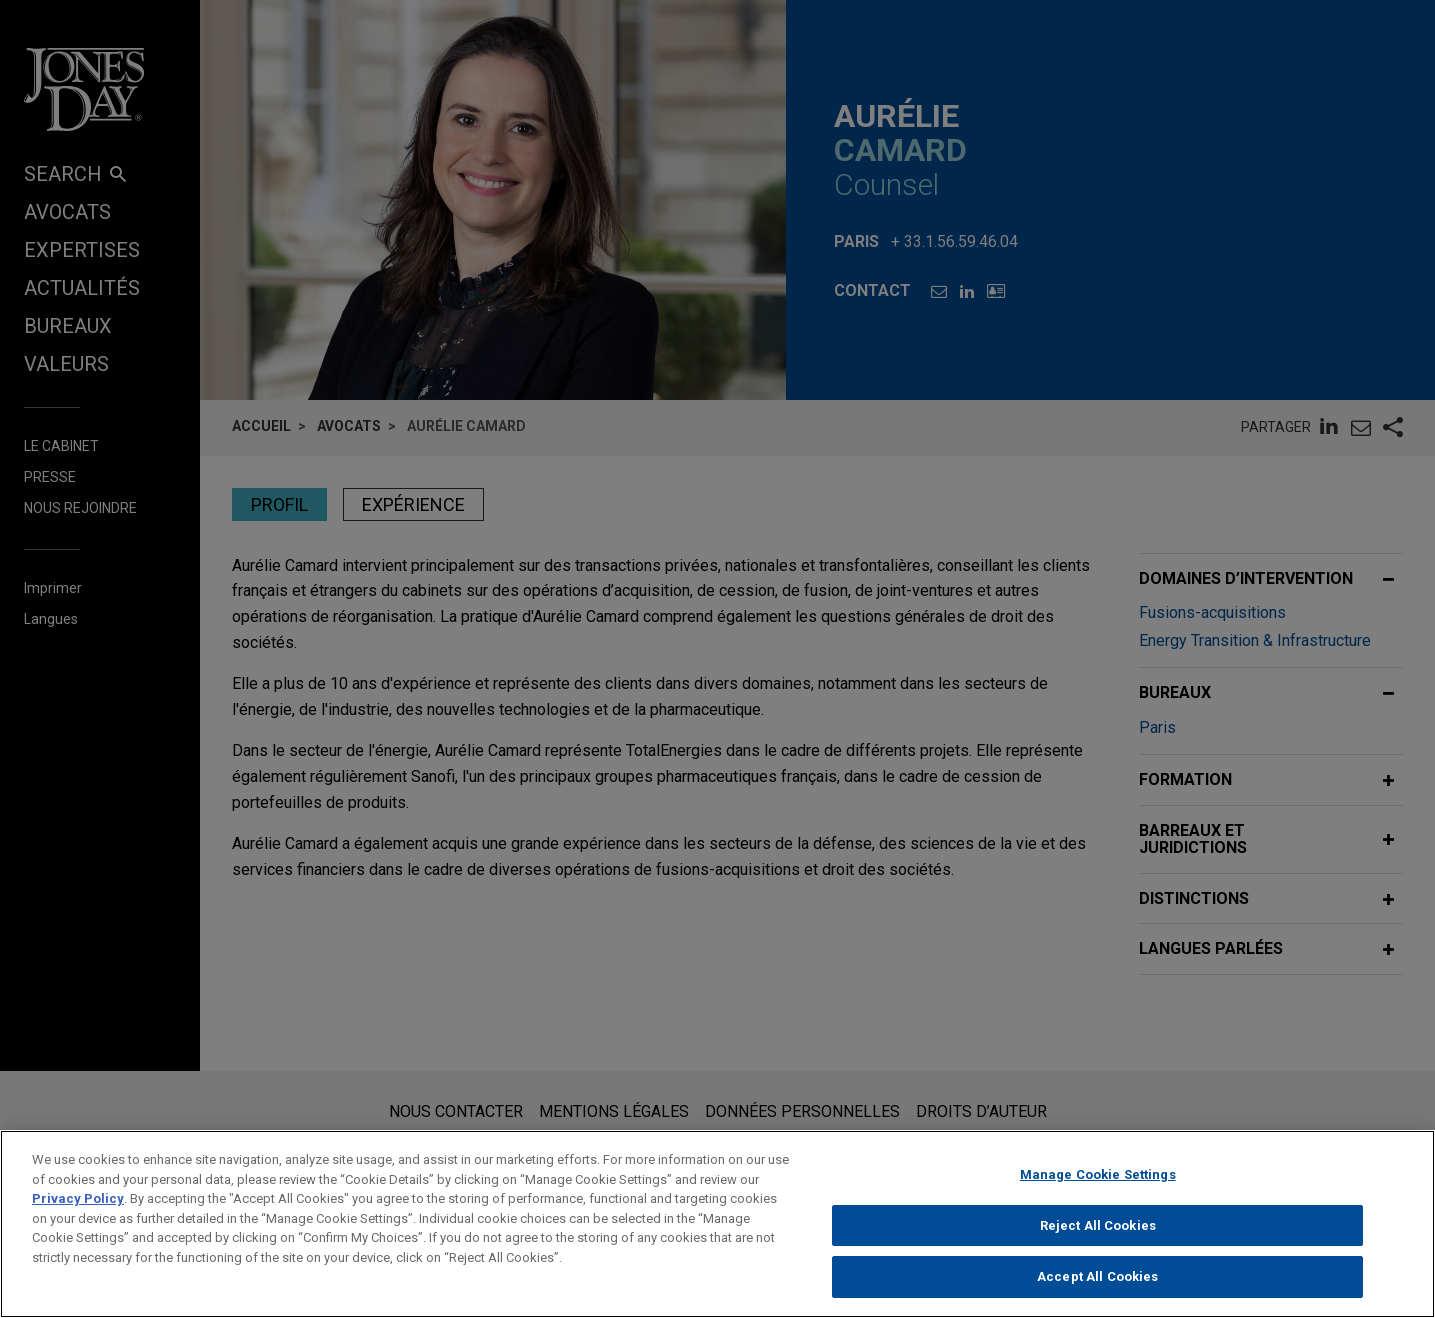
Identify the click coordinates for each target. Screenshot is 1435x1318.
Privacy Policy (78, 1206)
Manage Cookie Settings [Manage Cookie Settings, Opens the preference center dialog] (1098, 1182)
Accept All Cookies (1097, 1285)
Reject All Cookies (1098, 1233)
